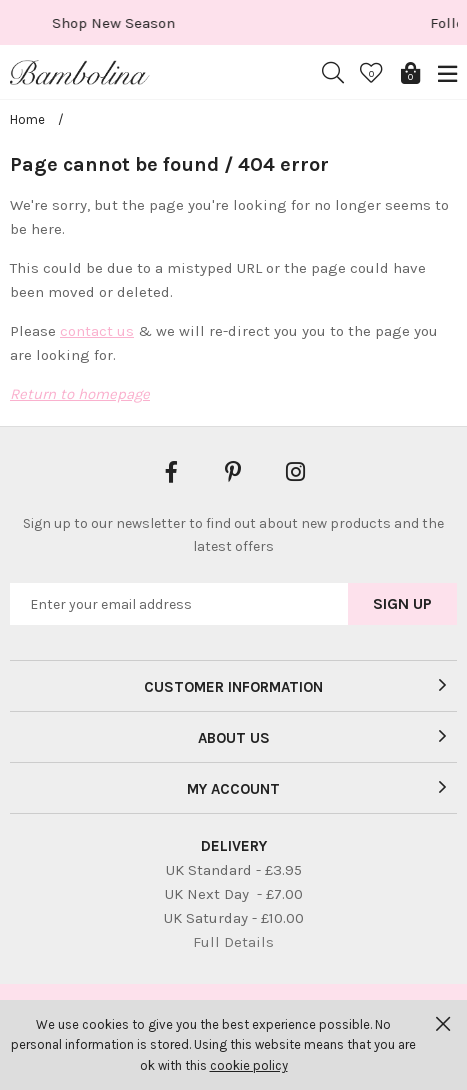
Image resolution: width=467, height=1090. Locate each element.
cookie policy (249, 1065)
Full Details (233, 942)
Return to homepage (80, 394)
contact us (97, 331)
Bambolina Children (80, 73)
